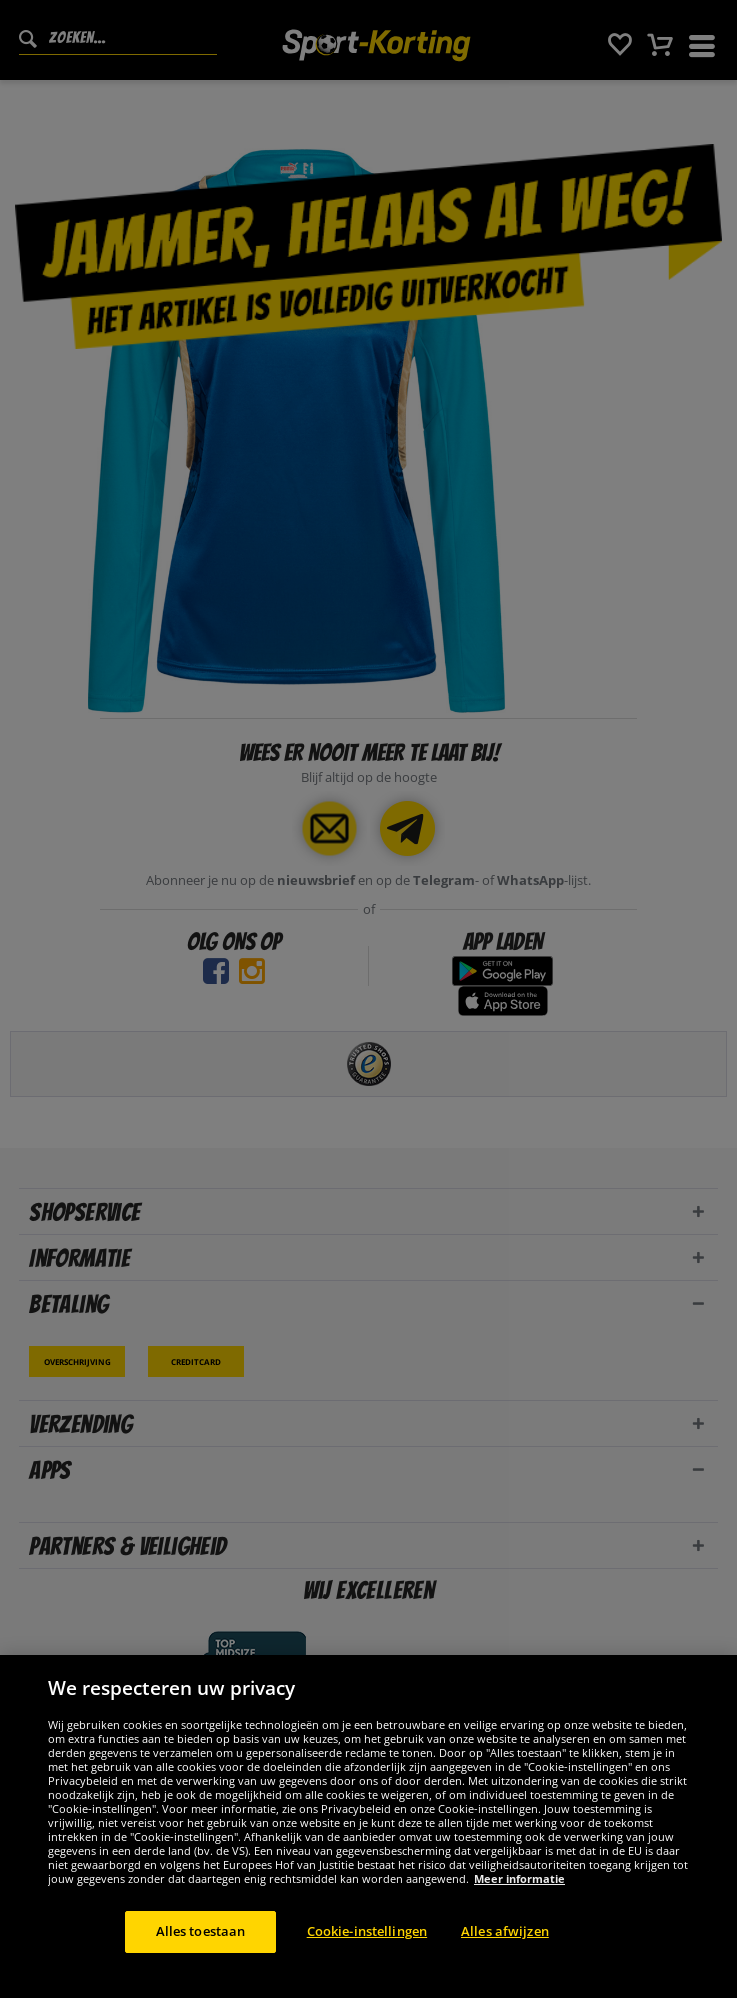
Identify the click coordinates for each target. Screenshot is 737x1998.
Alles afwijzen (505, 1953)
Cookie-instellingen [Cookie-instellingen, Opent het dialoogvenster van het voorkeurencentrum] (367, 1953)
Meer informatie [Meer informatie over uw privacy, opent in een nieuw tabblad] (519, 1900)
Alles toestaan (201, 1953)
